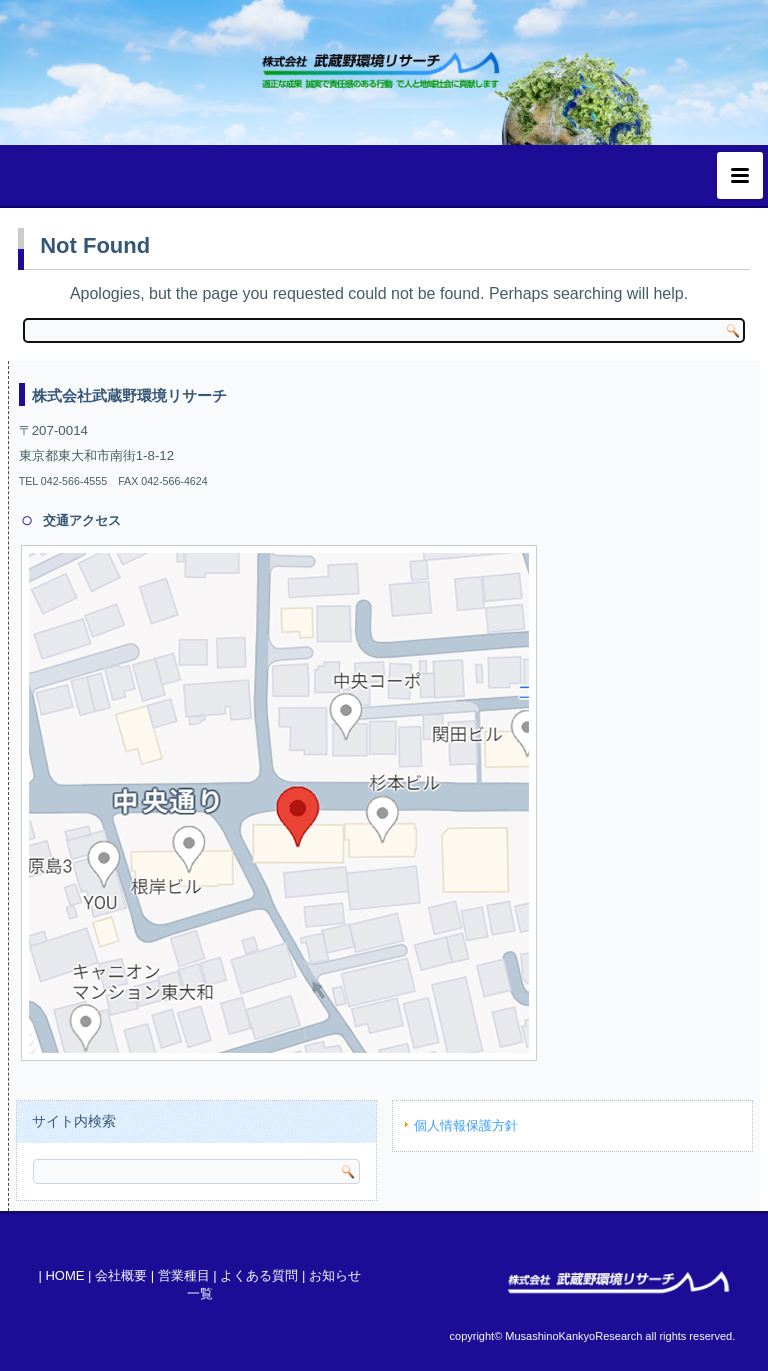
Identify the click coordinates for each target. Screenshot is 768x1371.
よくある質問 (259, 1275)
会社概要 (121, 1275)
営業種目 (184, 1275)
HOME (64, 1275)
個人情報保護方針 (466, 1125)
